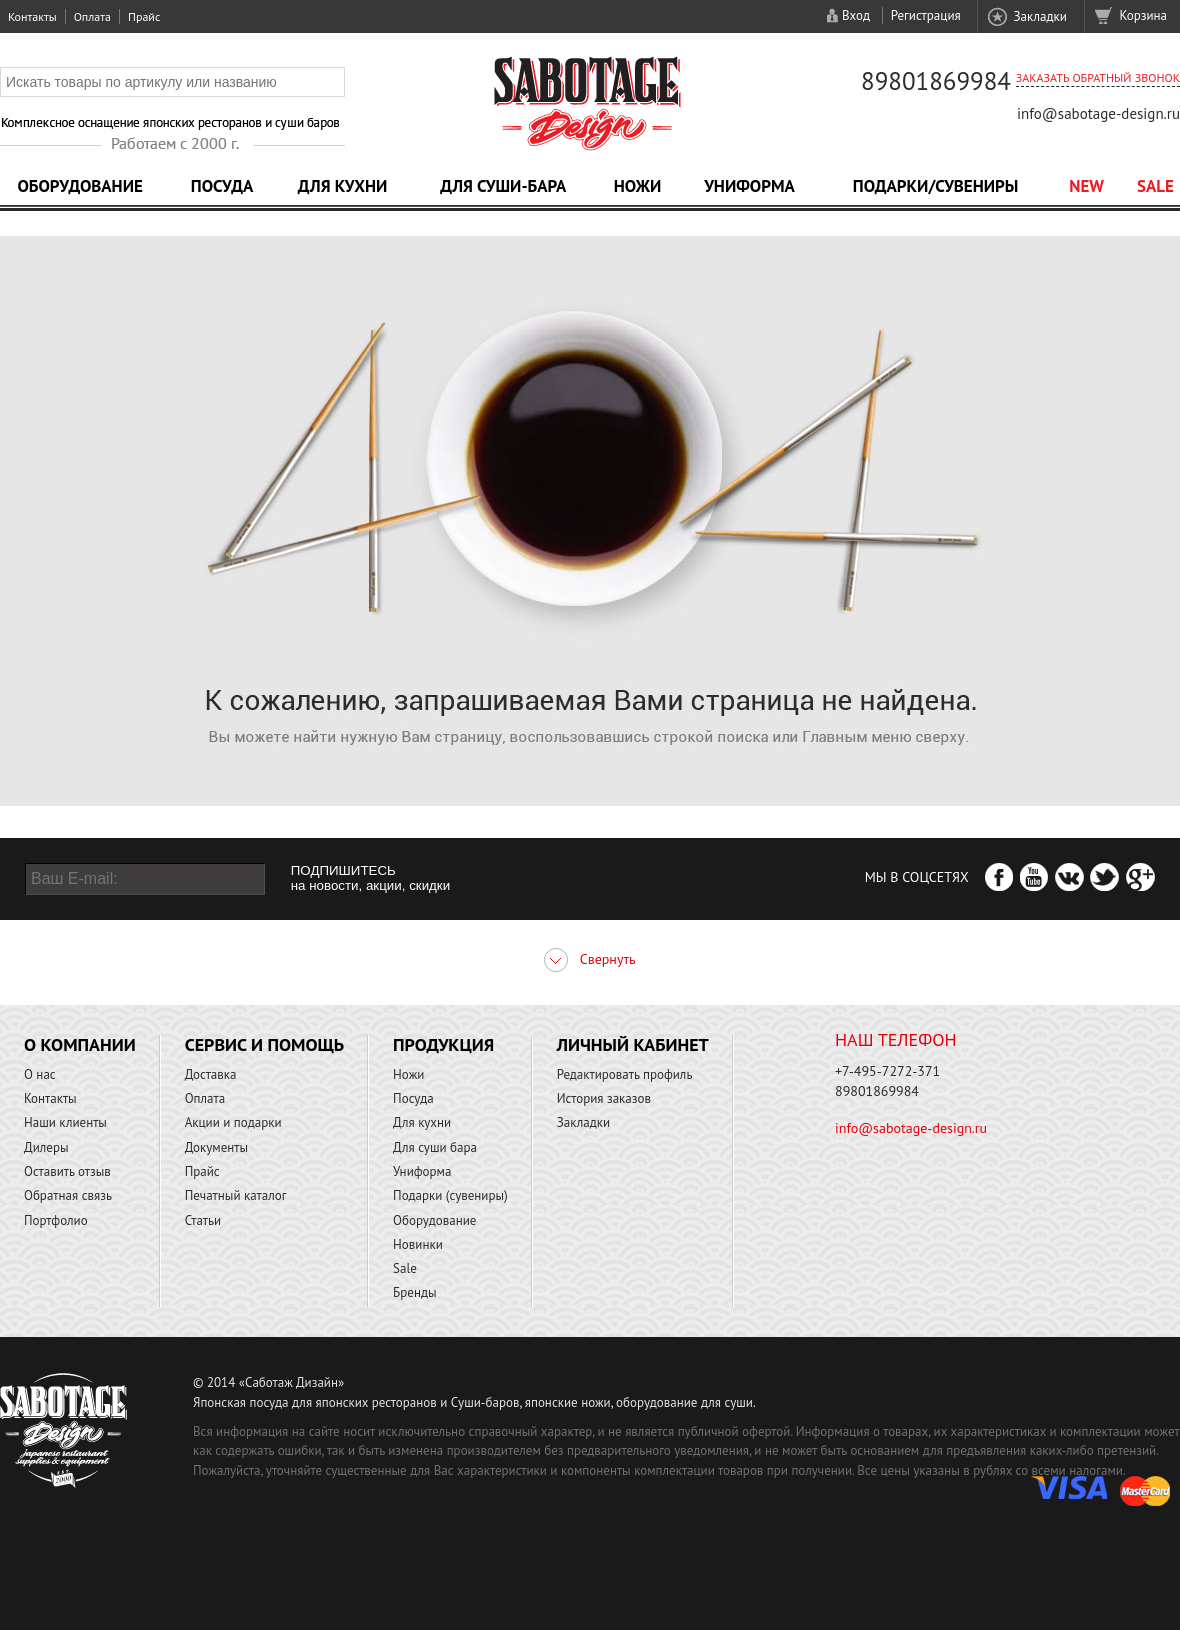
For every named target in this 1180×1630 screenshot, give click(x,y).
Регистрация (926, 15)
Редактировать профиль (625, 1074)
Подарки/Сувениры (936, 186)
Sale (1155, 186)
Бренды (414, 1292)
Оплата (92, 16)
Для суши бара (435, 1147)
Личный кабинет (633, 1044)
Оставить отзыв (67, 1171)
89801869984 (936, 81)
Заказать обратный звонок (1098, 77)
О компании (80, 1044)
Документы (216, 1147)
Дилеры (46, 1147)
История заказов (604, 1098)
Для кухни (343, 186)
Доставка (211, 1074)
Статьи (203, 1220)
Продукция (443, 1044)
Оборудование (80, 186)
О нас (40, 1074)
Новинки (418, 1244)
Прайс (144, 16)
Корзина (1143, 15)
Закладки (1039, 16)
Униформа (749, 186)
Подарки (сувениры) (450, 1195)
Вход (856, 15)
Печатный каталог (236, 1195)
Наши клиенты (65, 1122)
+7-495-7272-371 (887, 1071)
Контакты (32, 16)
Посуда (222, 186)
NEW (1086, 186)
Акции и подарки (233, 1122)
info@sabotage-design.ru (1098, 113)
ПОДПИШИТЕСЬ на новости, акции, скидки (370, 878)
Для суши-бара (503, 186)
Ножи (638, 186)
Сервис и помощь (264, 1044)
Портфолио (56, 1220)
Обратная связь (68, 1195)
